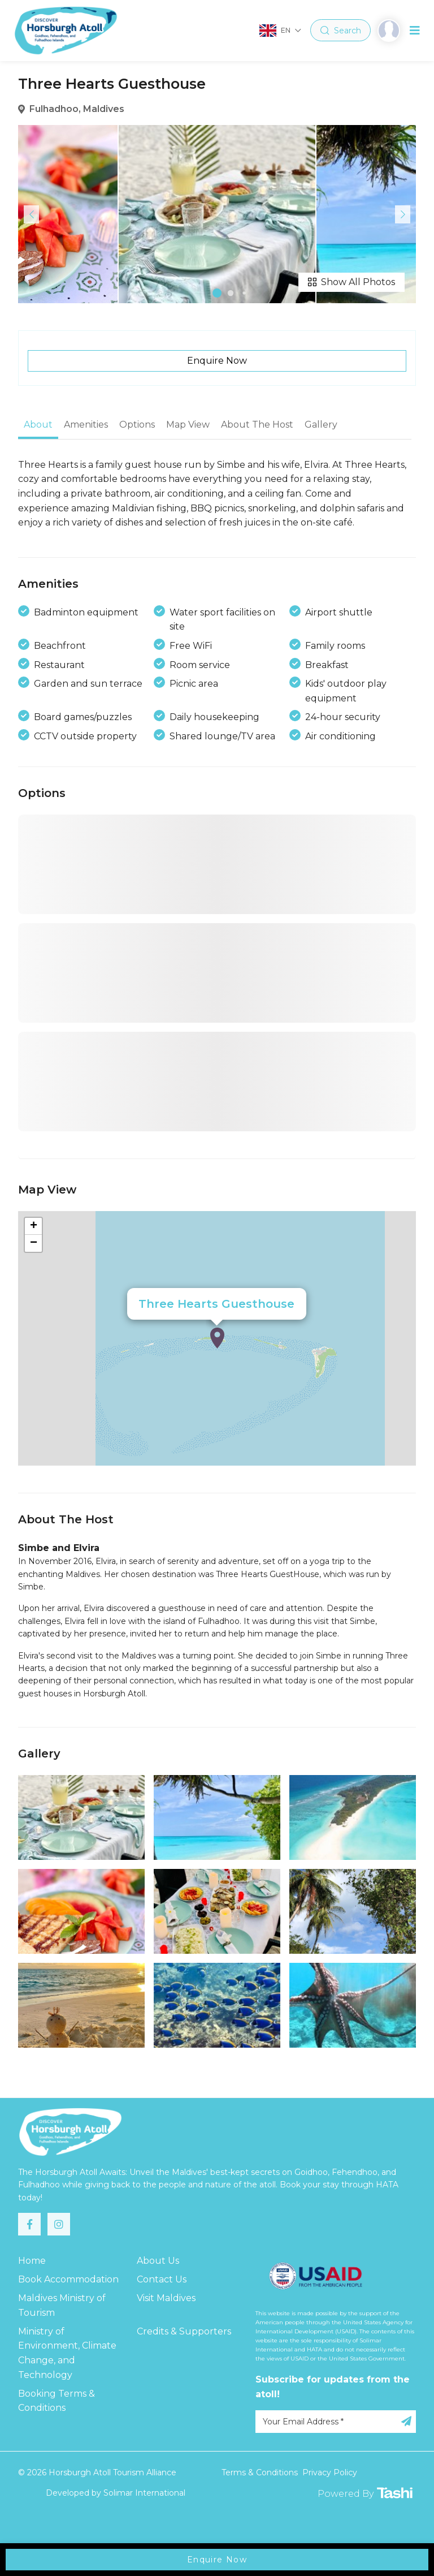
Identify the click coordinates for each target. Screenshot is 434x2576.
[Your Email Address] (335, 2421)
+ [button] (33, 1226)
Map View (188, 424)
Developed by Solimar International (115, 2493)
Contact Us (161, 2279)
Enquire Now (217, 360)
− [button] (33, 1243)
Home (32, 2260)
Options (137, 424)
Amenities (86, 424)
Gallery (321, 424)
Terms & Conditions (260, 2472)
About (38, 424)
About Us (158, 2260)
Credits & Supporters (184, 2331)
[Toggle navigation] (414, 30)
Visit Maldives (166, 2298)
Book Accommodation (68, 2279)
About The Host (257, 424)
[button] (217, 293)
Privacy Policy (329, 2472)
